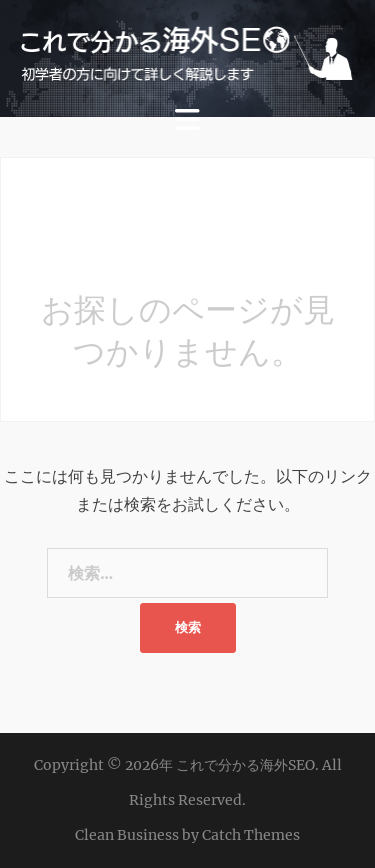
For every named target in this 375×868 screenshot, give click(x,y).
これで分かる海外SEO (245, 765)
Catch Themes (251, 835)
